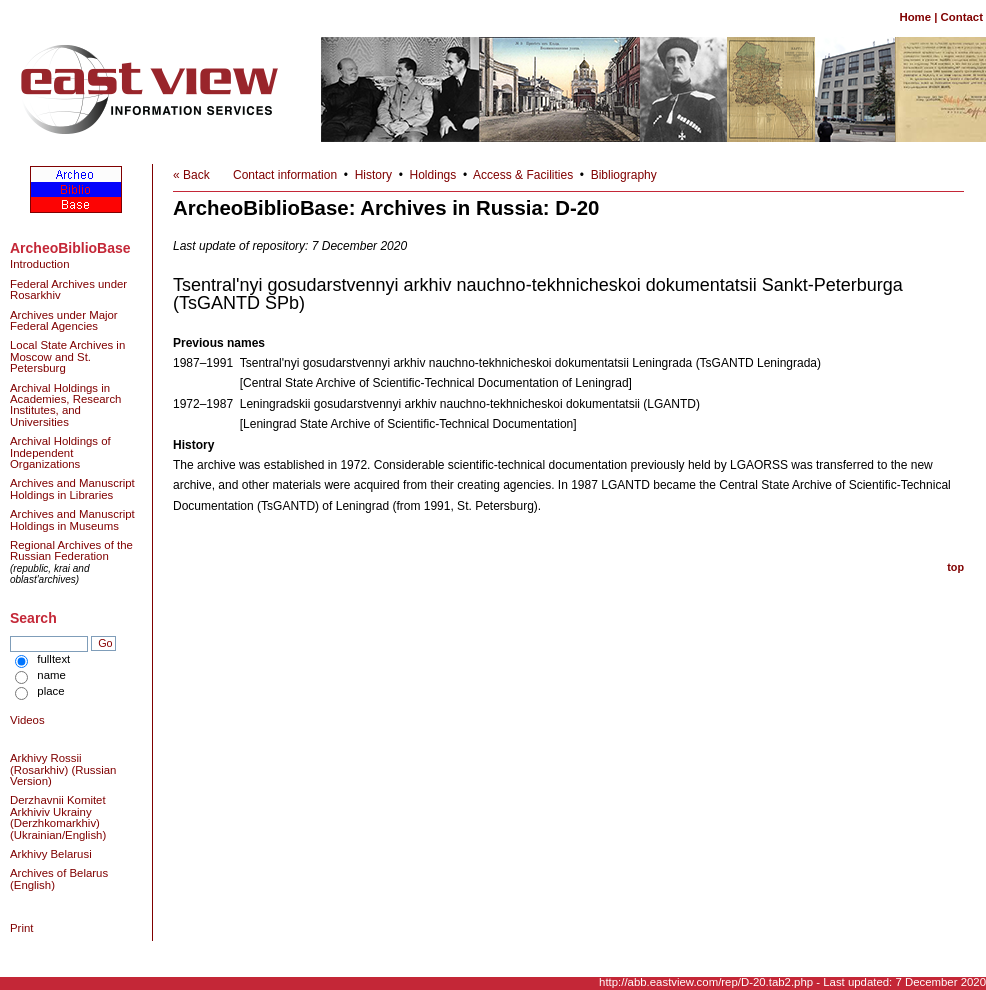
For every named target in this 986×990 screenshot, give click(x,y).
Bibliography (624, 175)
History (373, 175)
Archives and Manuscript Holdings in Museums (72, 519)
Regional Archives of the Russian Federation (71, 550)
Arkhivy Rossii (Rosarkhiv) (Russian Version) (63, 769)
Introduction (40, 264)
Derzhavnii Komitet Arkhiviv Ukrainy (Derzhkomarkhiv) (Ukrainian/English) (58, 817)
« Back (191, 175)
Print (21, 928)
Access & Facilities (523, 175)
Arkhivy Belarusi (51, 854)
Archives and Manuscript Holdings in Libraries (72, 488)
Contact (962, 17)
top (955, 567)
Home (915, 17)
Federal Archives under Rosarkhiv (68, 289)
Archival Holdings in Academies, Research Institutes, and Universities (65, 405)
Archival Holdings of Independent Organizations (60, 452)
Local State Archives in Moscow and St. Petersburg (67, 356)
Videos (27, 720)
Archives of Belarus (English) (59, 878)
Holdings (433, 175)
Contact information (285, 175)
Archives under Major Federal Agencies (64, 320)
